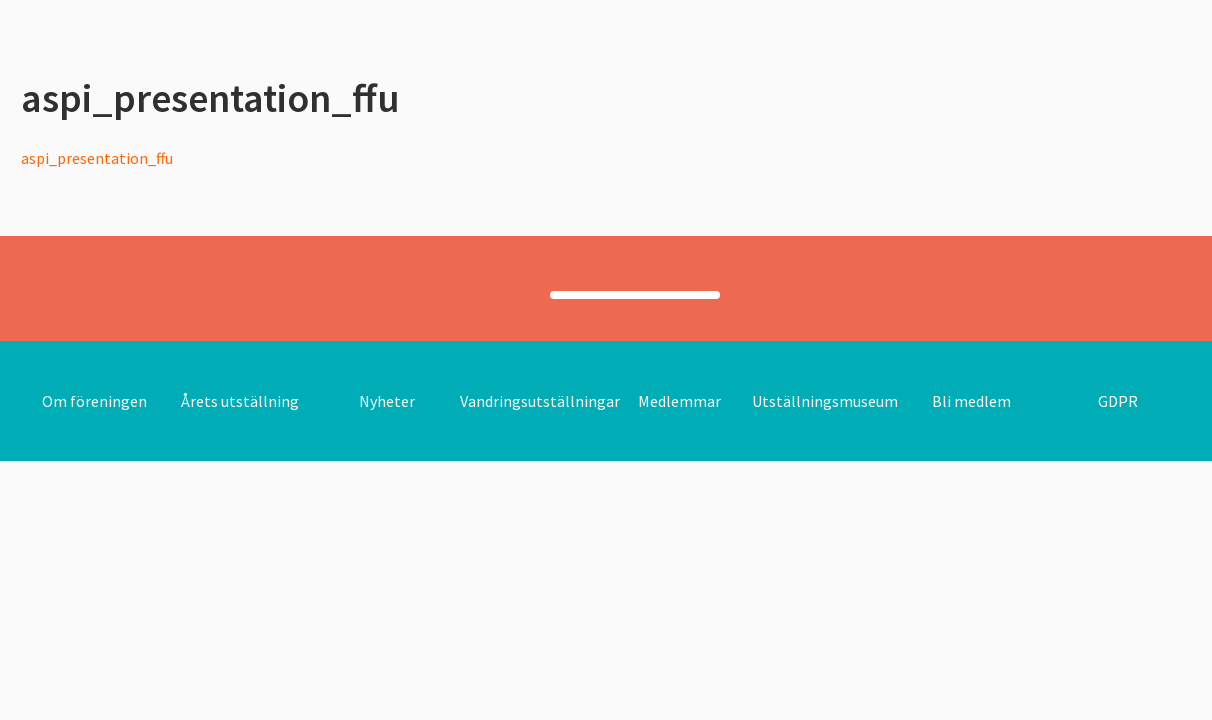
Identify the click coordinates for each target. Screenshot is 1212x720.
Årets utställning (240, 401)
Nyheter (387, 401)
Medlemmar (679, 401)
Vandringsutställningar (540, 401)
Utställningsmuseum (825, 401)
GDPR (1118, 401)
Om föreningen (94, 401)
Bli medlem (971, 401)
